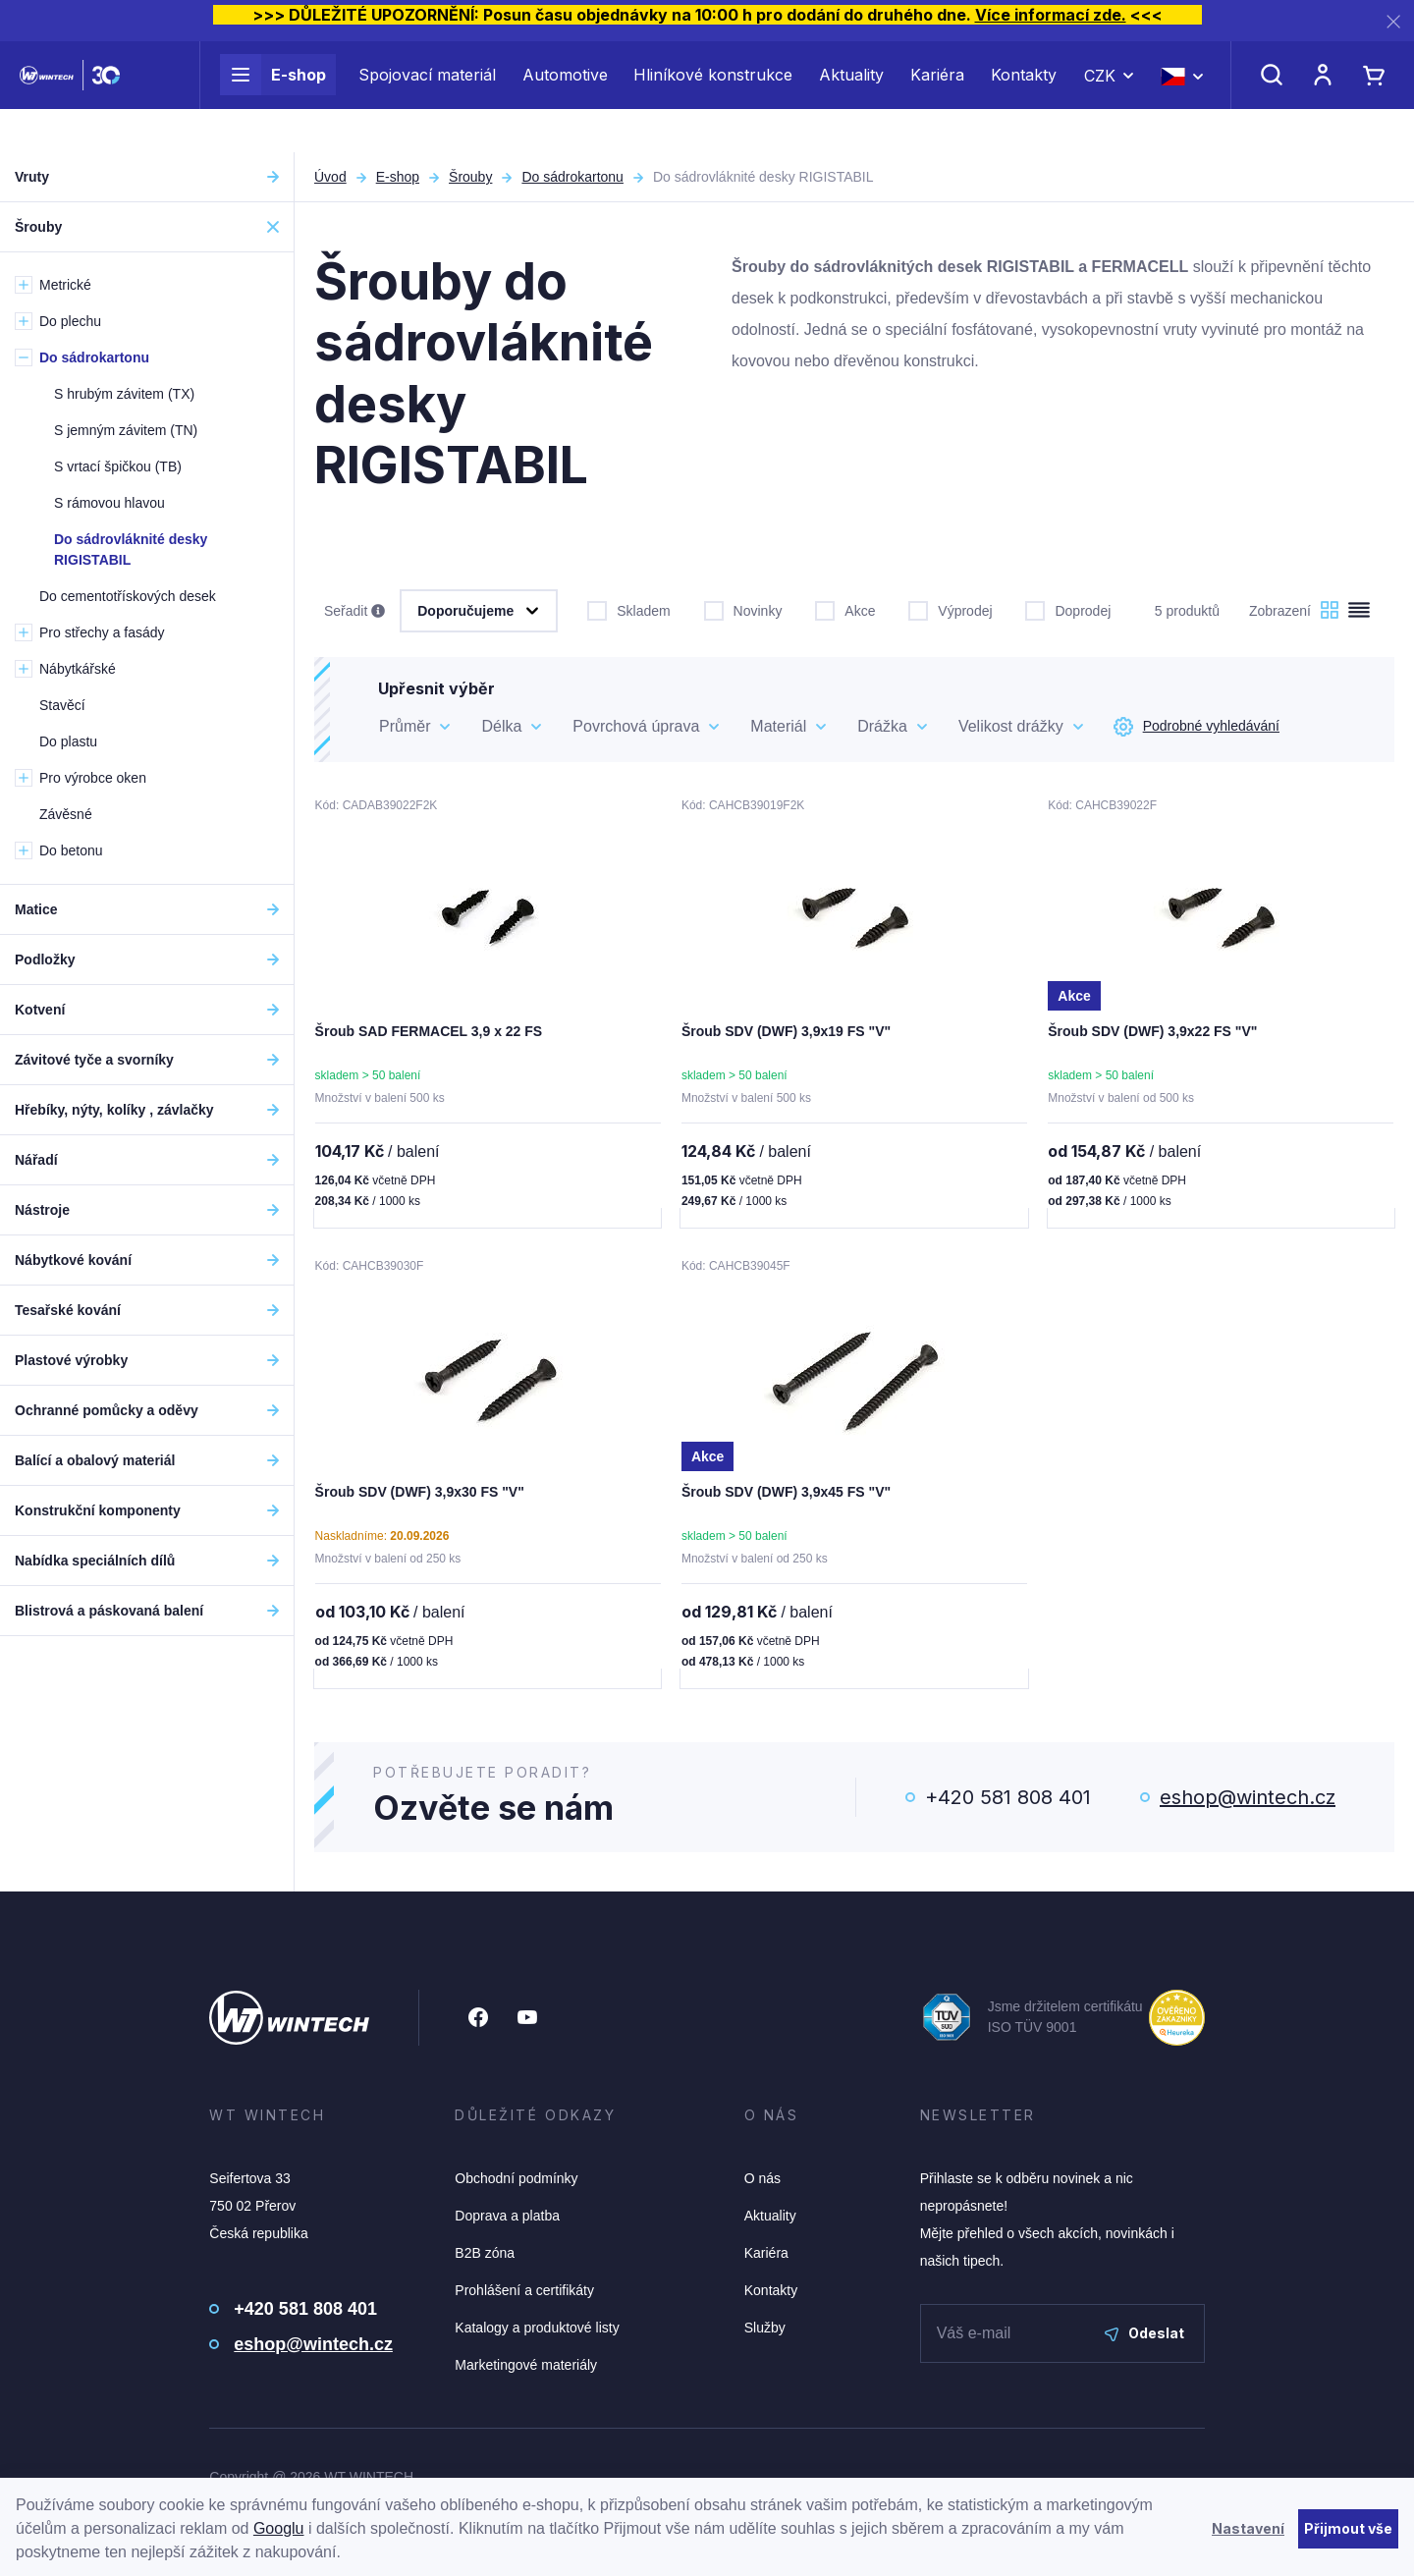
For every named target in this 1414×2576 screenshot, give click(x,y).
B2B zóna (485, 2257)
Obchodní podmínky (516, 2182)
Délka (501, 726)
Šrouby (470, 177)
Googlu (278, 2528)
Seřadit (354, 612)
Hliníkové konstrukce (712, 96)
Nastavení (1248, 2528)
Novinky (743, 609)
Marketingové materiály (526, 2369)
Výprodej (950, 609)
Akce (845, 609)
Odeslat (1144, 2337)
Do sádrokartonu (572, 177)
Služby (765, 2331)
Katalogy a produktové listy (537, 2331)
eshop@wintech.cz (1247, 1801)
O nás (762, 2182)
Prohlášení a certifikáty (524, 2294)
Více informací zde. (1050, 15)
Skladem (628, 609)
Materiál (778, 726)
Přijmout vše (1348, 2528)
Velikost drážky (1010, 726)
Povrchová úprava (635, 726)
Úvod (330, 177)
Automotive (565, 96)
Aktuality (851, 96)
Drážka (882, 726)
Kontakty (1024, 96)
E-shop (273, 96)
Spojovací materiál (427, 96)
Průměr (404, 726)
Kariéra (937, 96)
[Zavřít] (1393, 21)
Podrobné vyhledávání (1196, 727)
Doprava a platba (507, 2219)
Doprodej (1068, 609)
